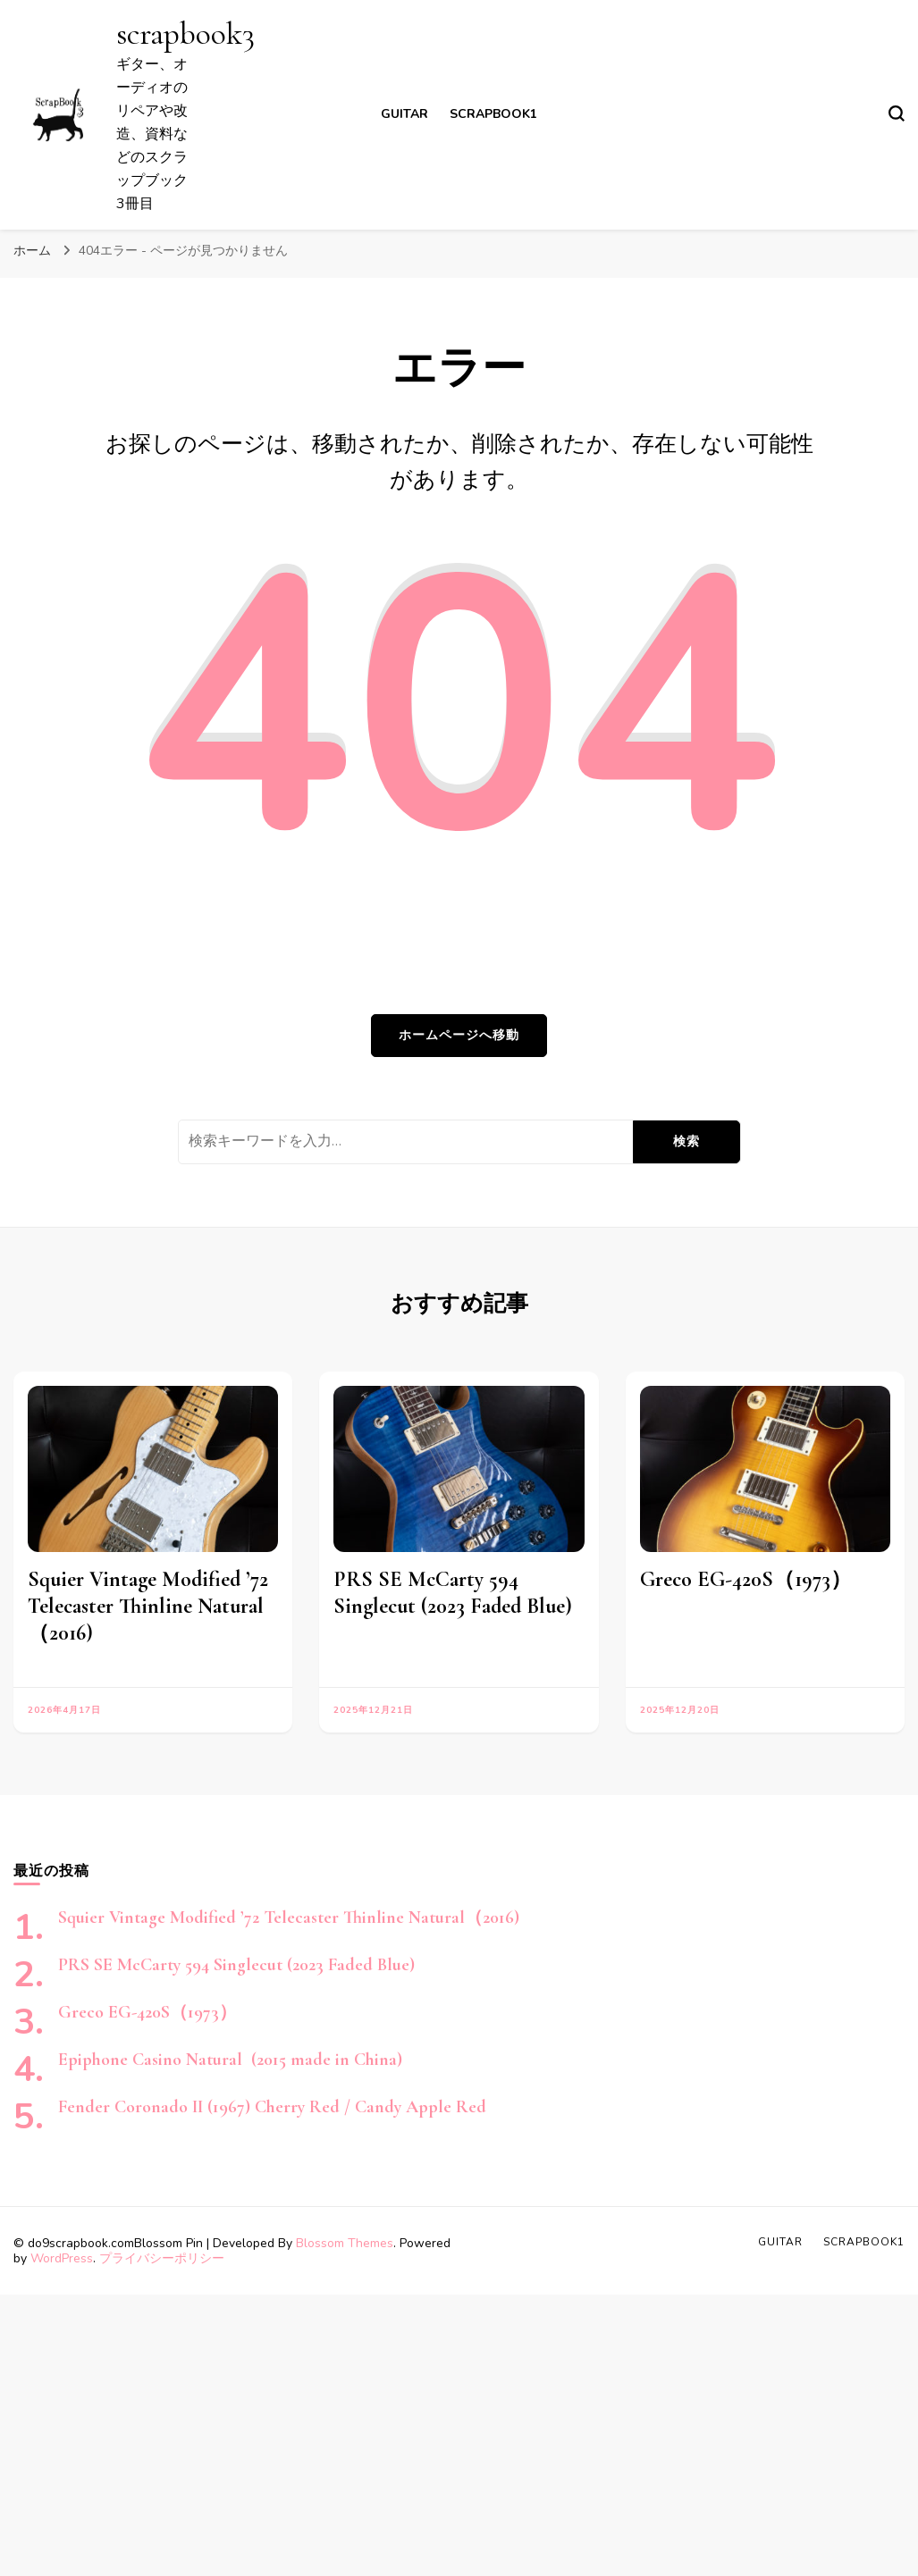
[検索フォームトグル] (897, 113)
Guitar (404, 113)
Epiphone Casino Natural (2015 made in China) (230, 2059)
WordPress (61, 2258)
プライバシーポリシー (161, 2258)
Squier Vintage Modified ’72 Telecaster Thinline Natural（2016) (148, 1606)
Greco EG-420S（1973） (746, 1579)
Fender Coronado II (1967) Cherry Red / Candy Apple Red (272, 2107)
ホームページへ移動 (459, 1035)
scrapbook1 (493, 113)
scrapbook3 (185, 33)
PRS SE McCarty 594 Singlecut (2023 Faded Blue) (452, 1592)
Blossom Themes (344, 2243)
